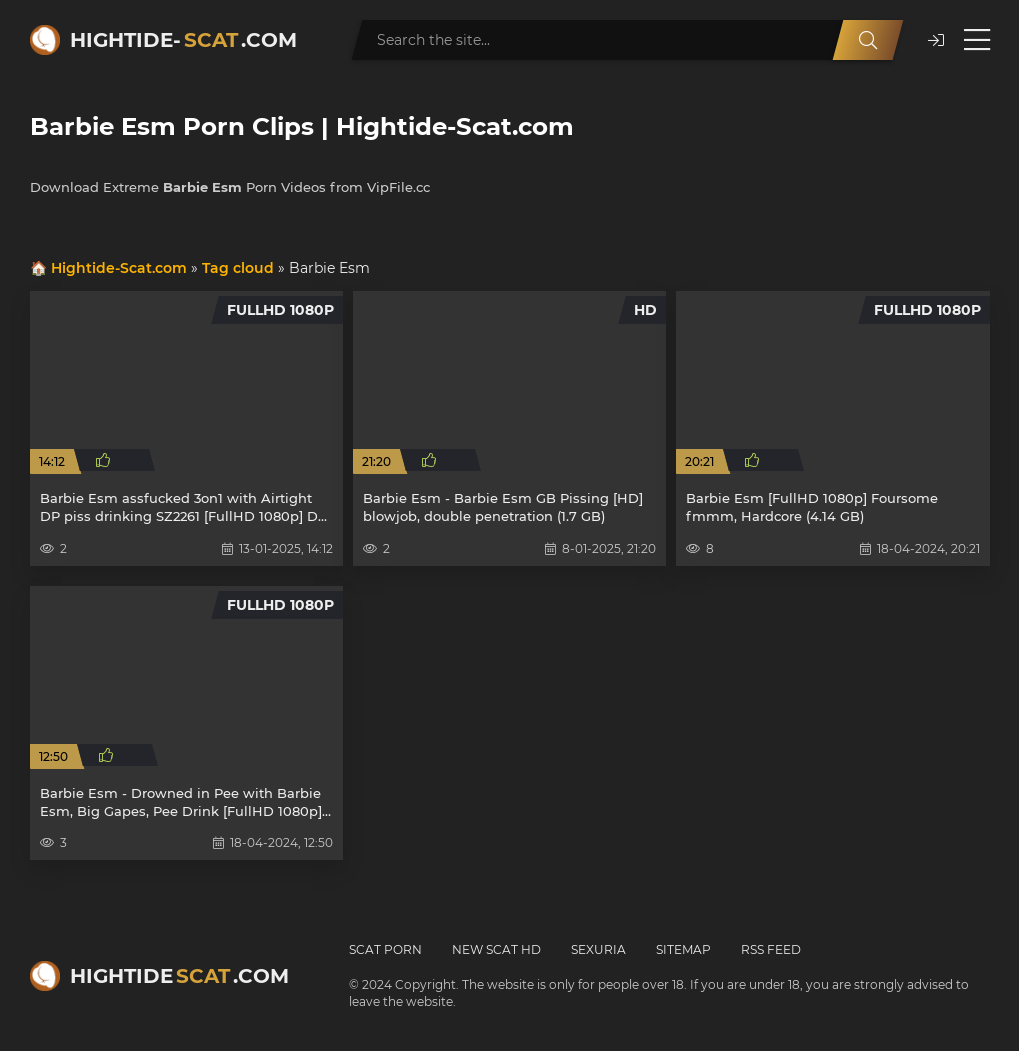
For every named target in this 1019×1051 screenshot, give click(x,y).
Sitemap (683, 949)
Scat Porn (385, 949)
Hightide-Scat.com (119, 268)
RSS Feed (771, 949)
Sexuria (598, 949)
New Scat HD (496, 949)
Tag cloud (238, 268)
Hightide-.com (183, 40)
